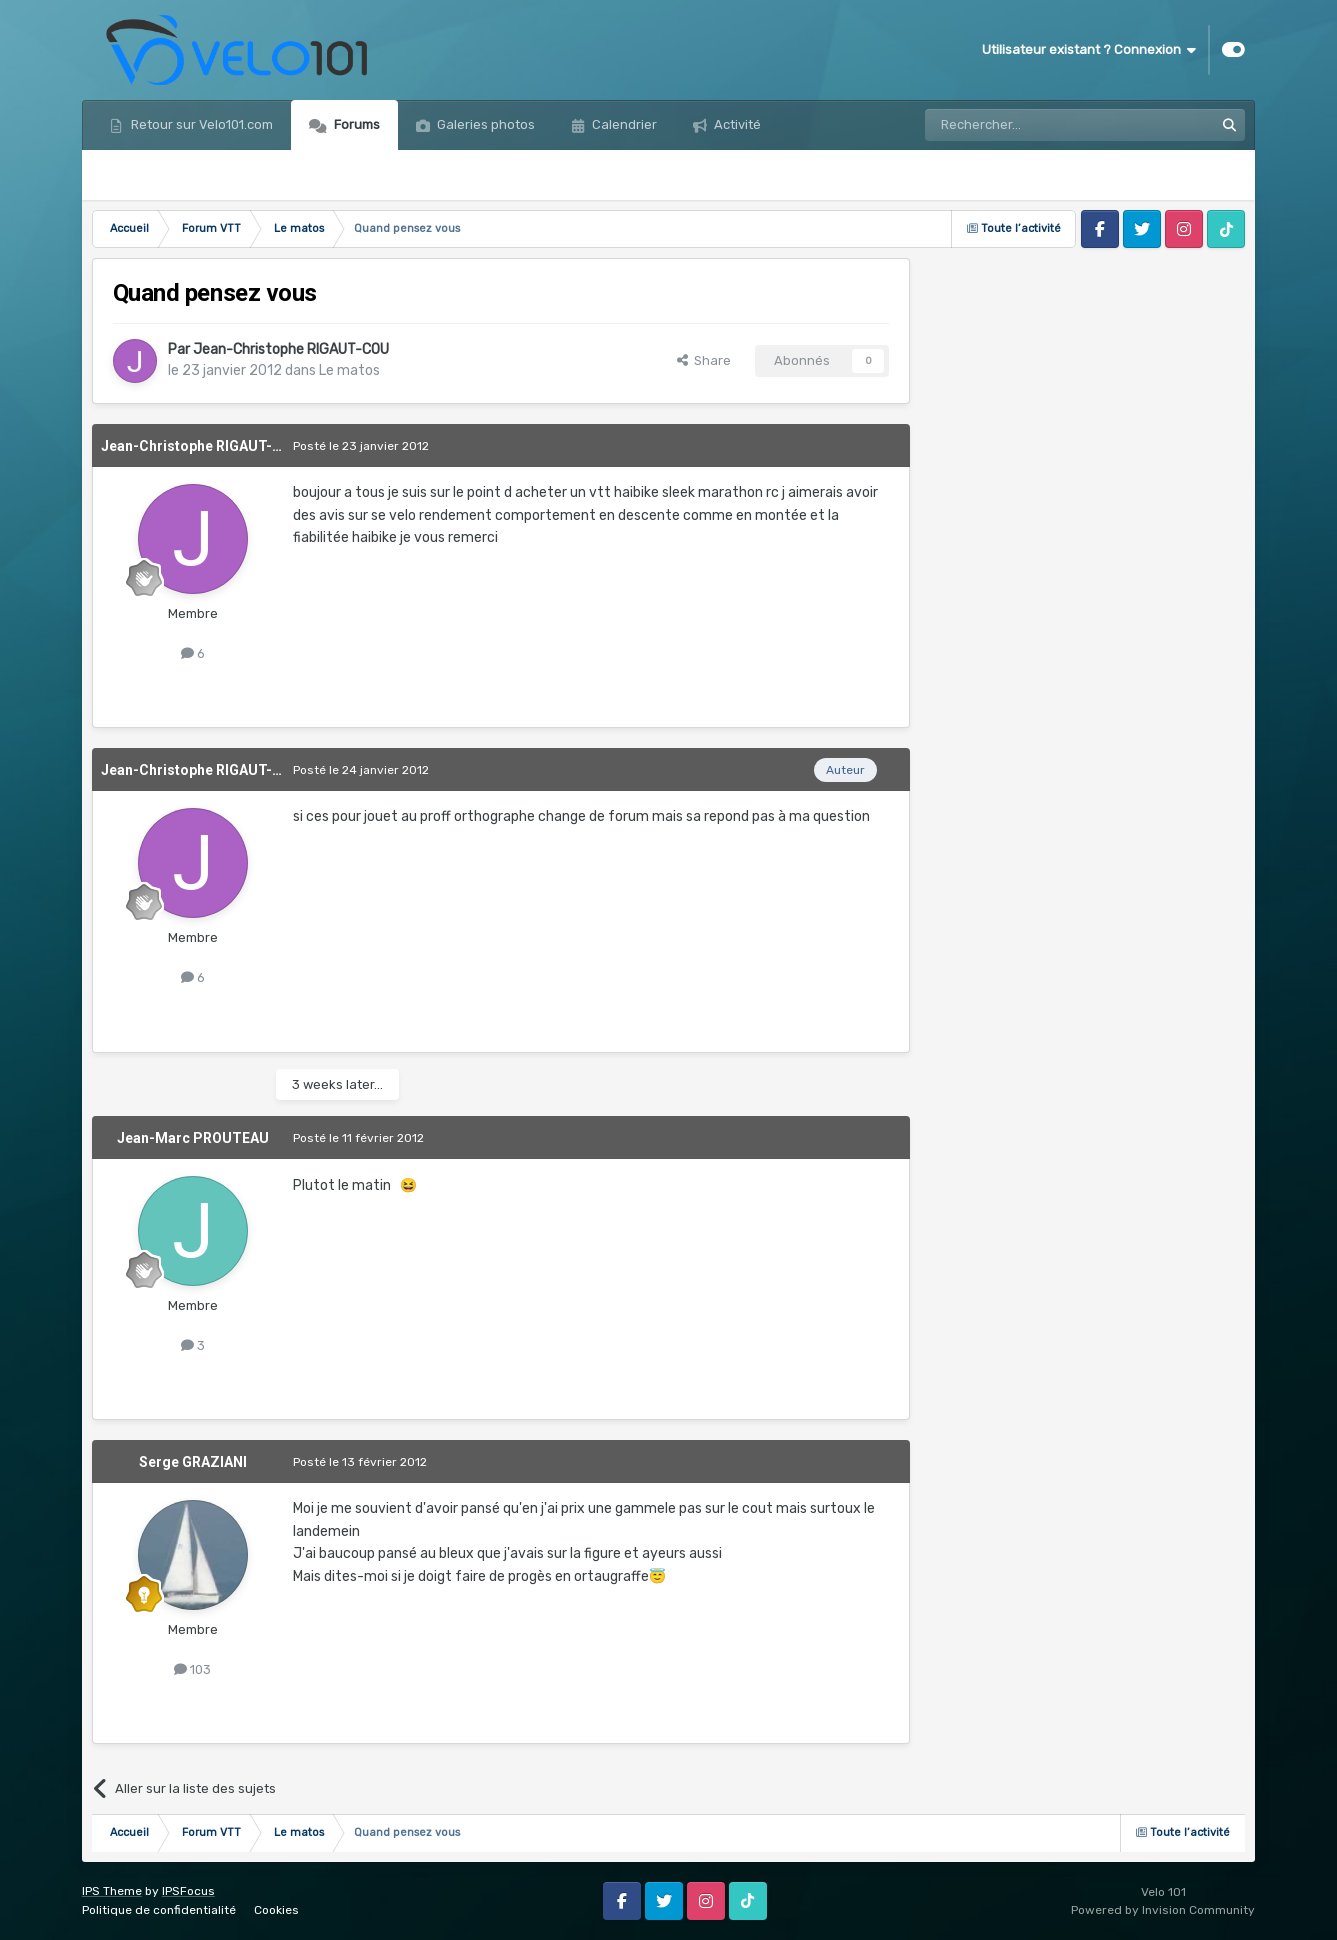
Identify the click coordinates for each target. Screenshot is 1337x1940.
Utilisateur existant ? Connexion (1089, 50)
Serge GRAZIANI (193, 1462)
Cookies (276, 1910)
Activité (736, 124)
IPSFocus (188, 1891)
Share (704, 360)
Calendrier (623, 124)
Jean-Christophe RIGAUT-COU (291, 349)
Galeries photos (484, 124)
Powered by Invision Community (1163, 1910)
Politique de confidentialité (159, 1910)
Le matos (349, 370)
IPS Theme (112, 1891)
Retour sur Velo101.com (200, 124)
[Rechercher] (1026, 125)
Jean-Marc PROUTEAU (193, 1138)
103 (192, 1669)
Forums (355, 124)
